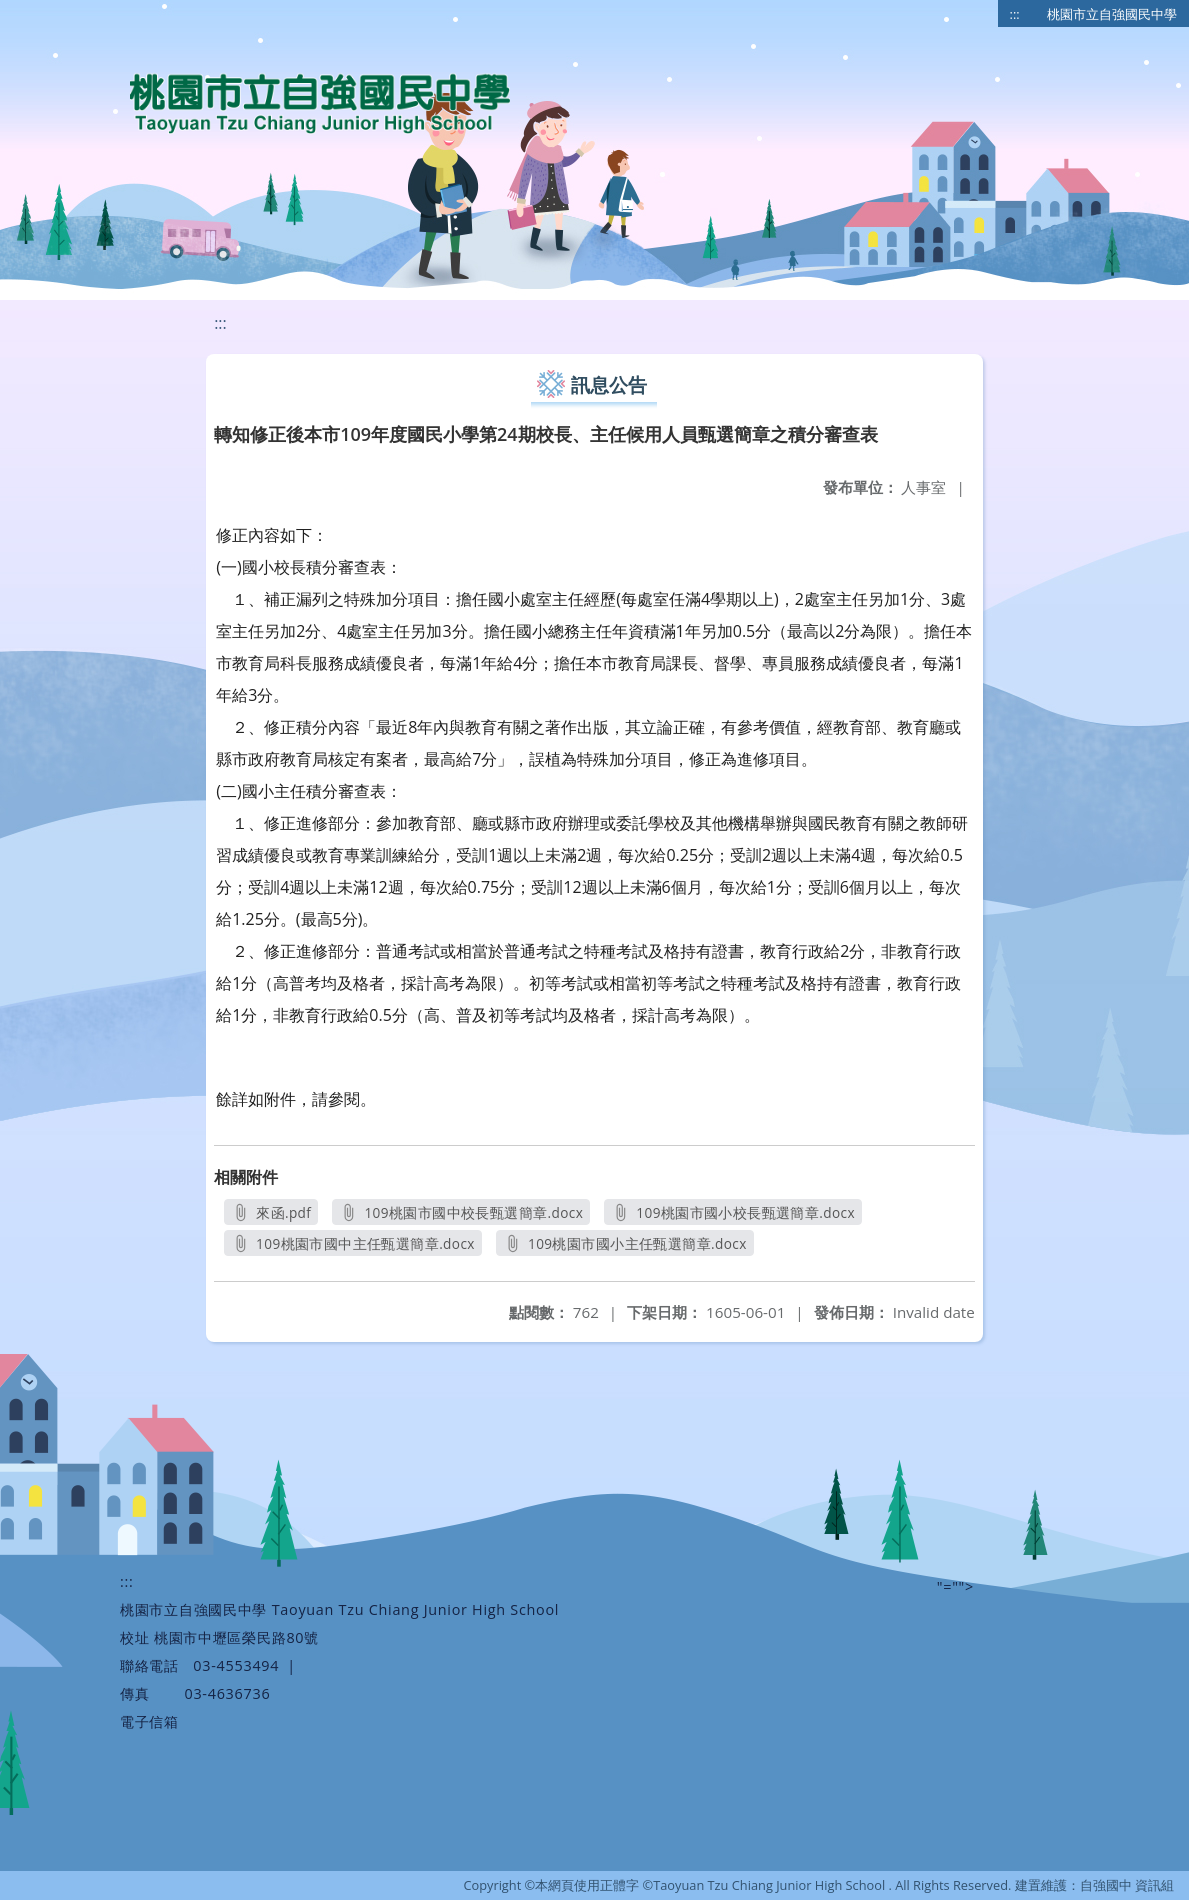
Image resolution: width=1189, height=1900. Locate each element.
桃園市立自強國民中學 (1112, 14)
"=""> (955, 1586)
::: (1015, 14)
